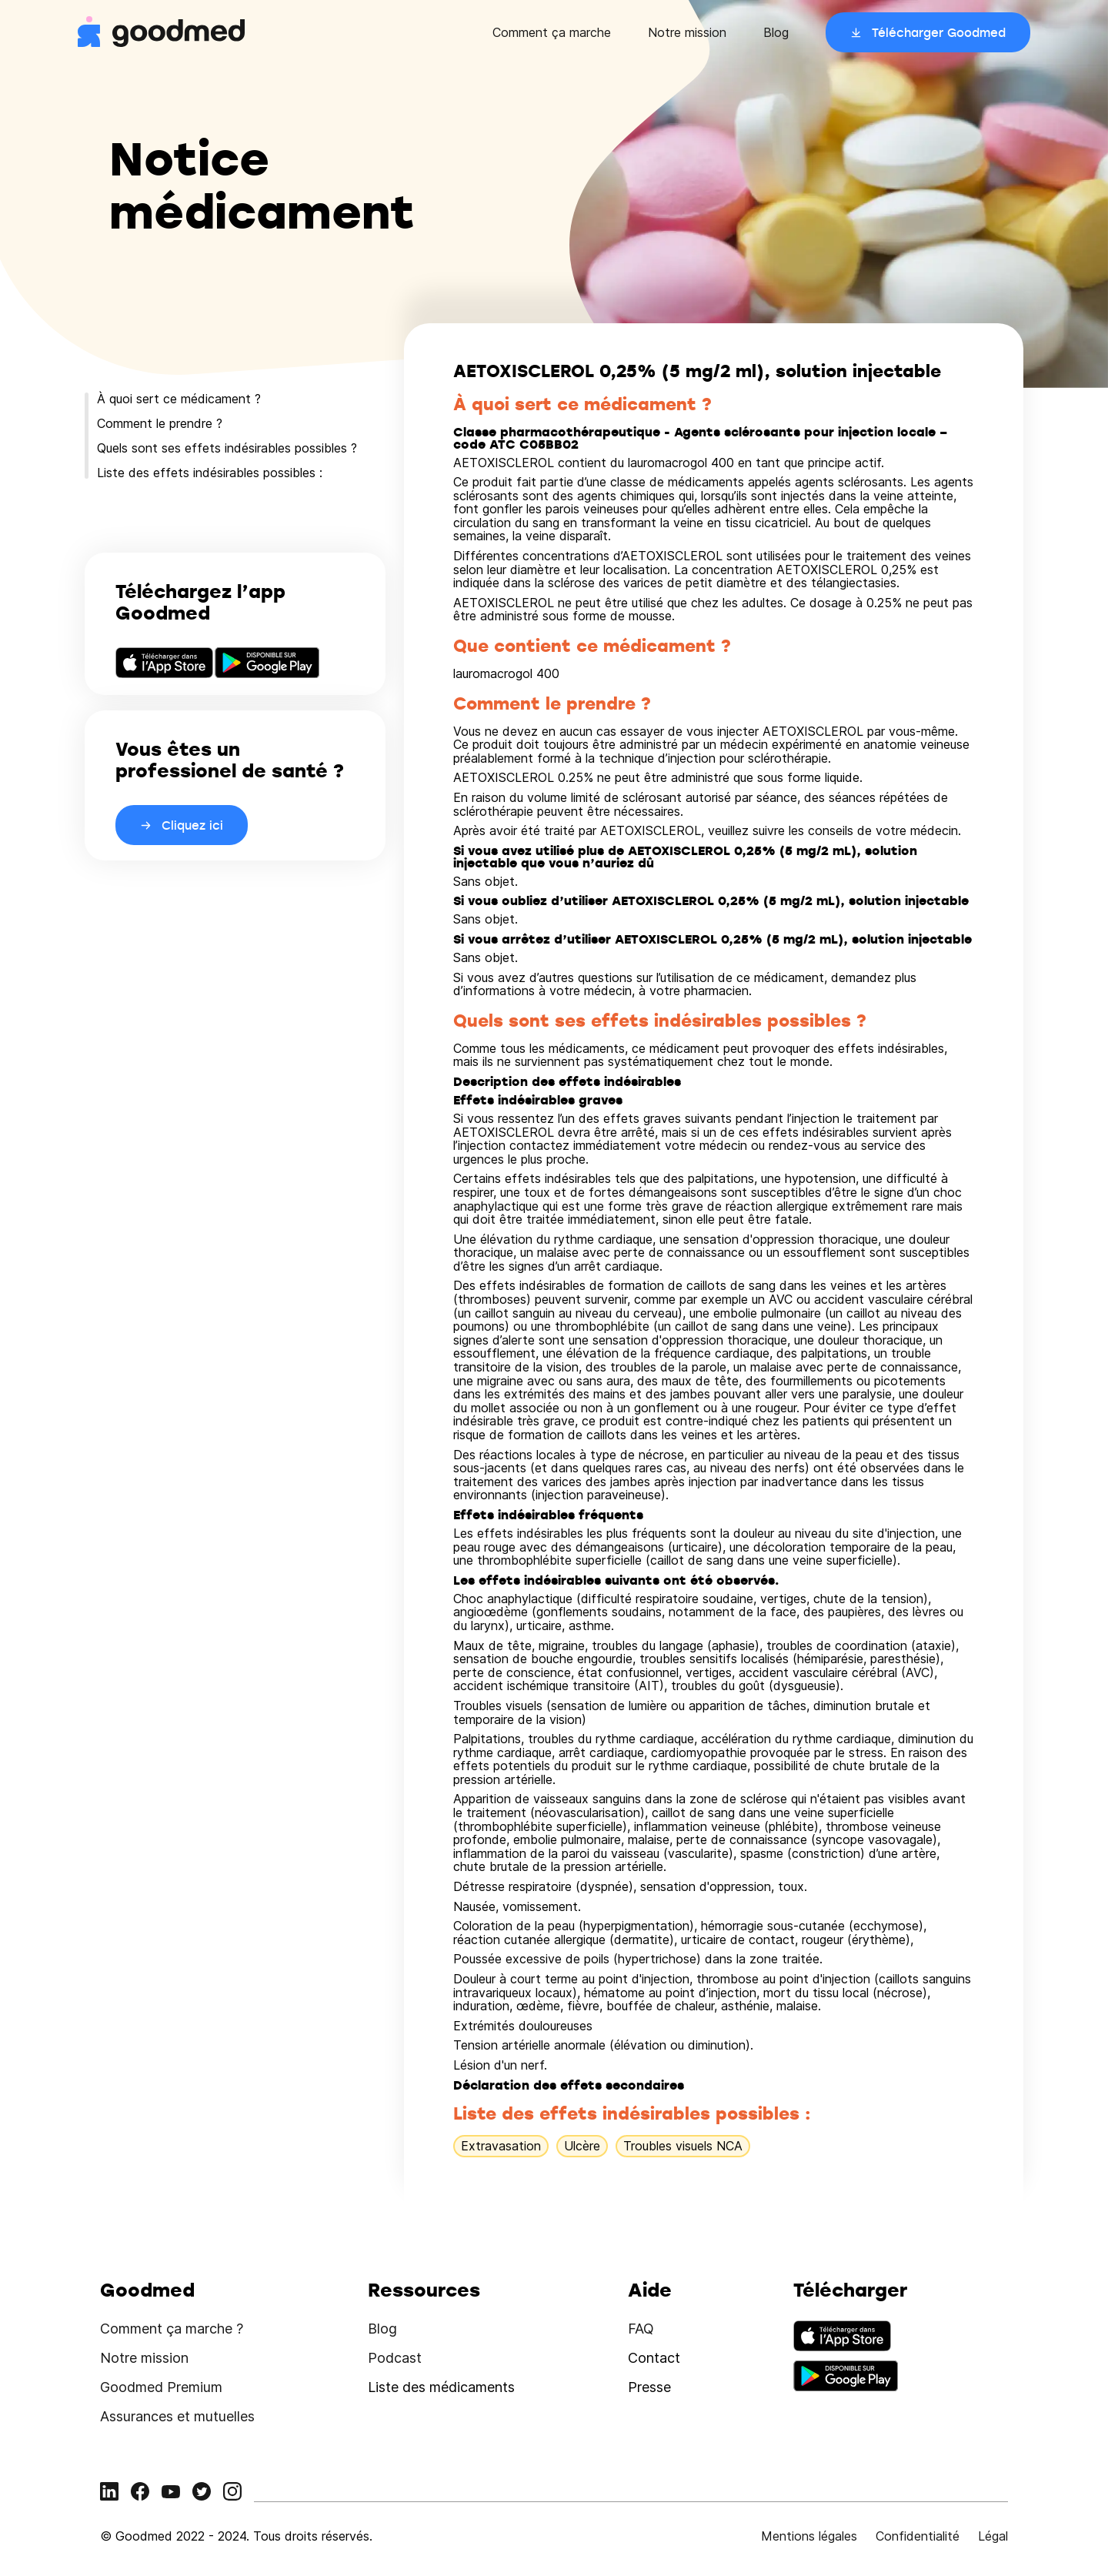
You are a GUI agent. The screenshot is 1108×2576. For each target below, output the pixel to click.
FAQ (641, 2328)
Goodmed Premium (161, 2387)
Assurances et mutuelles (177, 2416)
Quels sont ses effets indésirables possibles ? (227, 448)
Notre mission (687, 32)
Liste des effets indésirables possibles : (209, 472)
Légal (993, 2536)
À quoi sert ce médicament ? (179, 399)
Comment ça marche (551, 32)
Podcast (395, 2358)
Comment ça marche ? (171, 2328)
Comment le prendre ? (159, 423)
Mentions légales (809, 2536)
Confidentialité (917, 2536)
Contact (654, 2358)
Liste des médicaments (441, 2387)
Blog (776, 32)
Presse (649, 2387)
